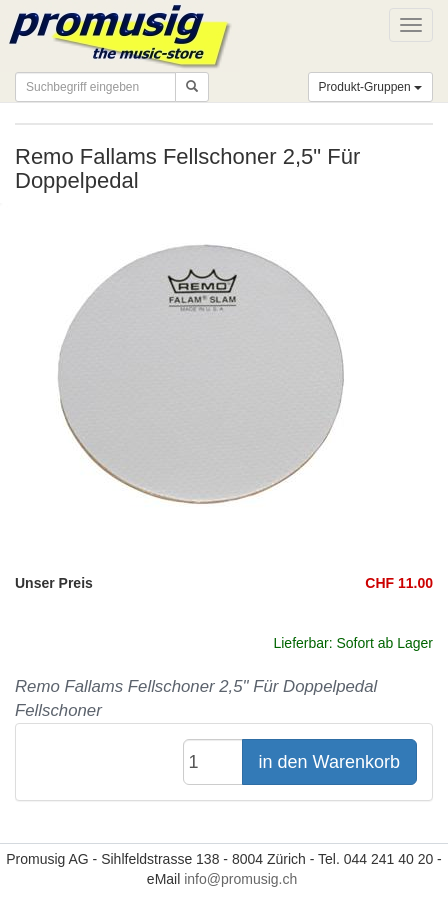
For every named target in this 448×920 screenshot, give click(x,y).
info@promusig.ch (240, 879)
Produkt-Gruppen (370, 87)
